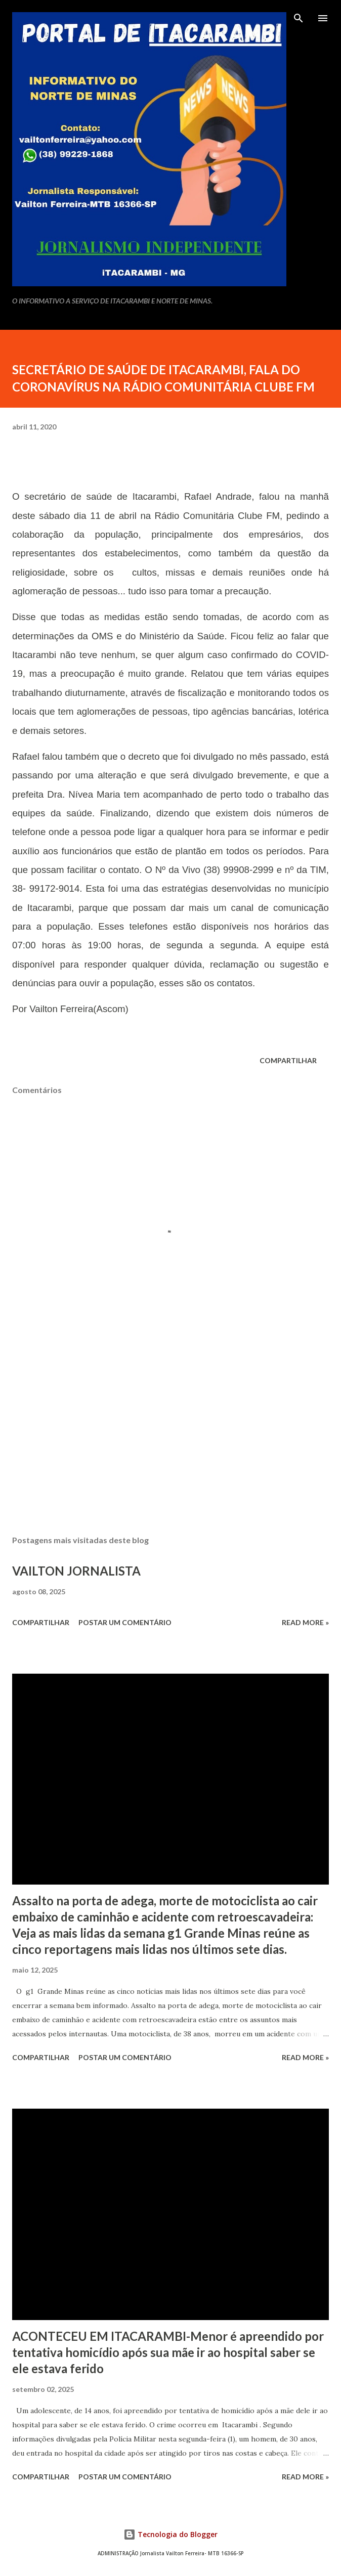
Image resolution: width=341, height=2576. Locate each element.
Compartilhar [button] (288, 1060)
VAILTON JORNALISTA (76, 1570)
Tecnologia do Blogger (170, 2534)
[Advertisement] (170, 1432)
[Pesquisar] (298, 18)
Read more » (305, 1622)
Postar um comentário (125, 1622)
